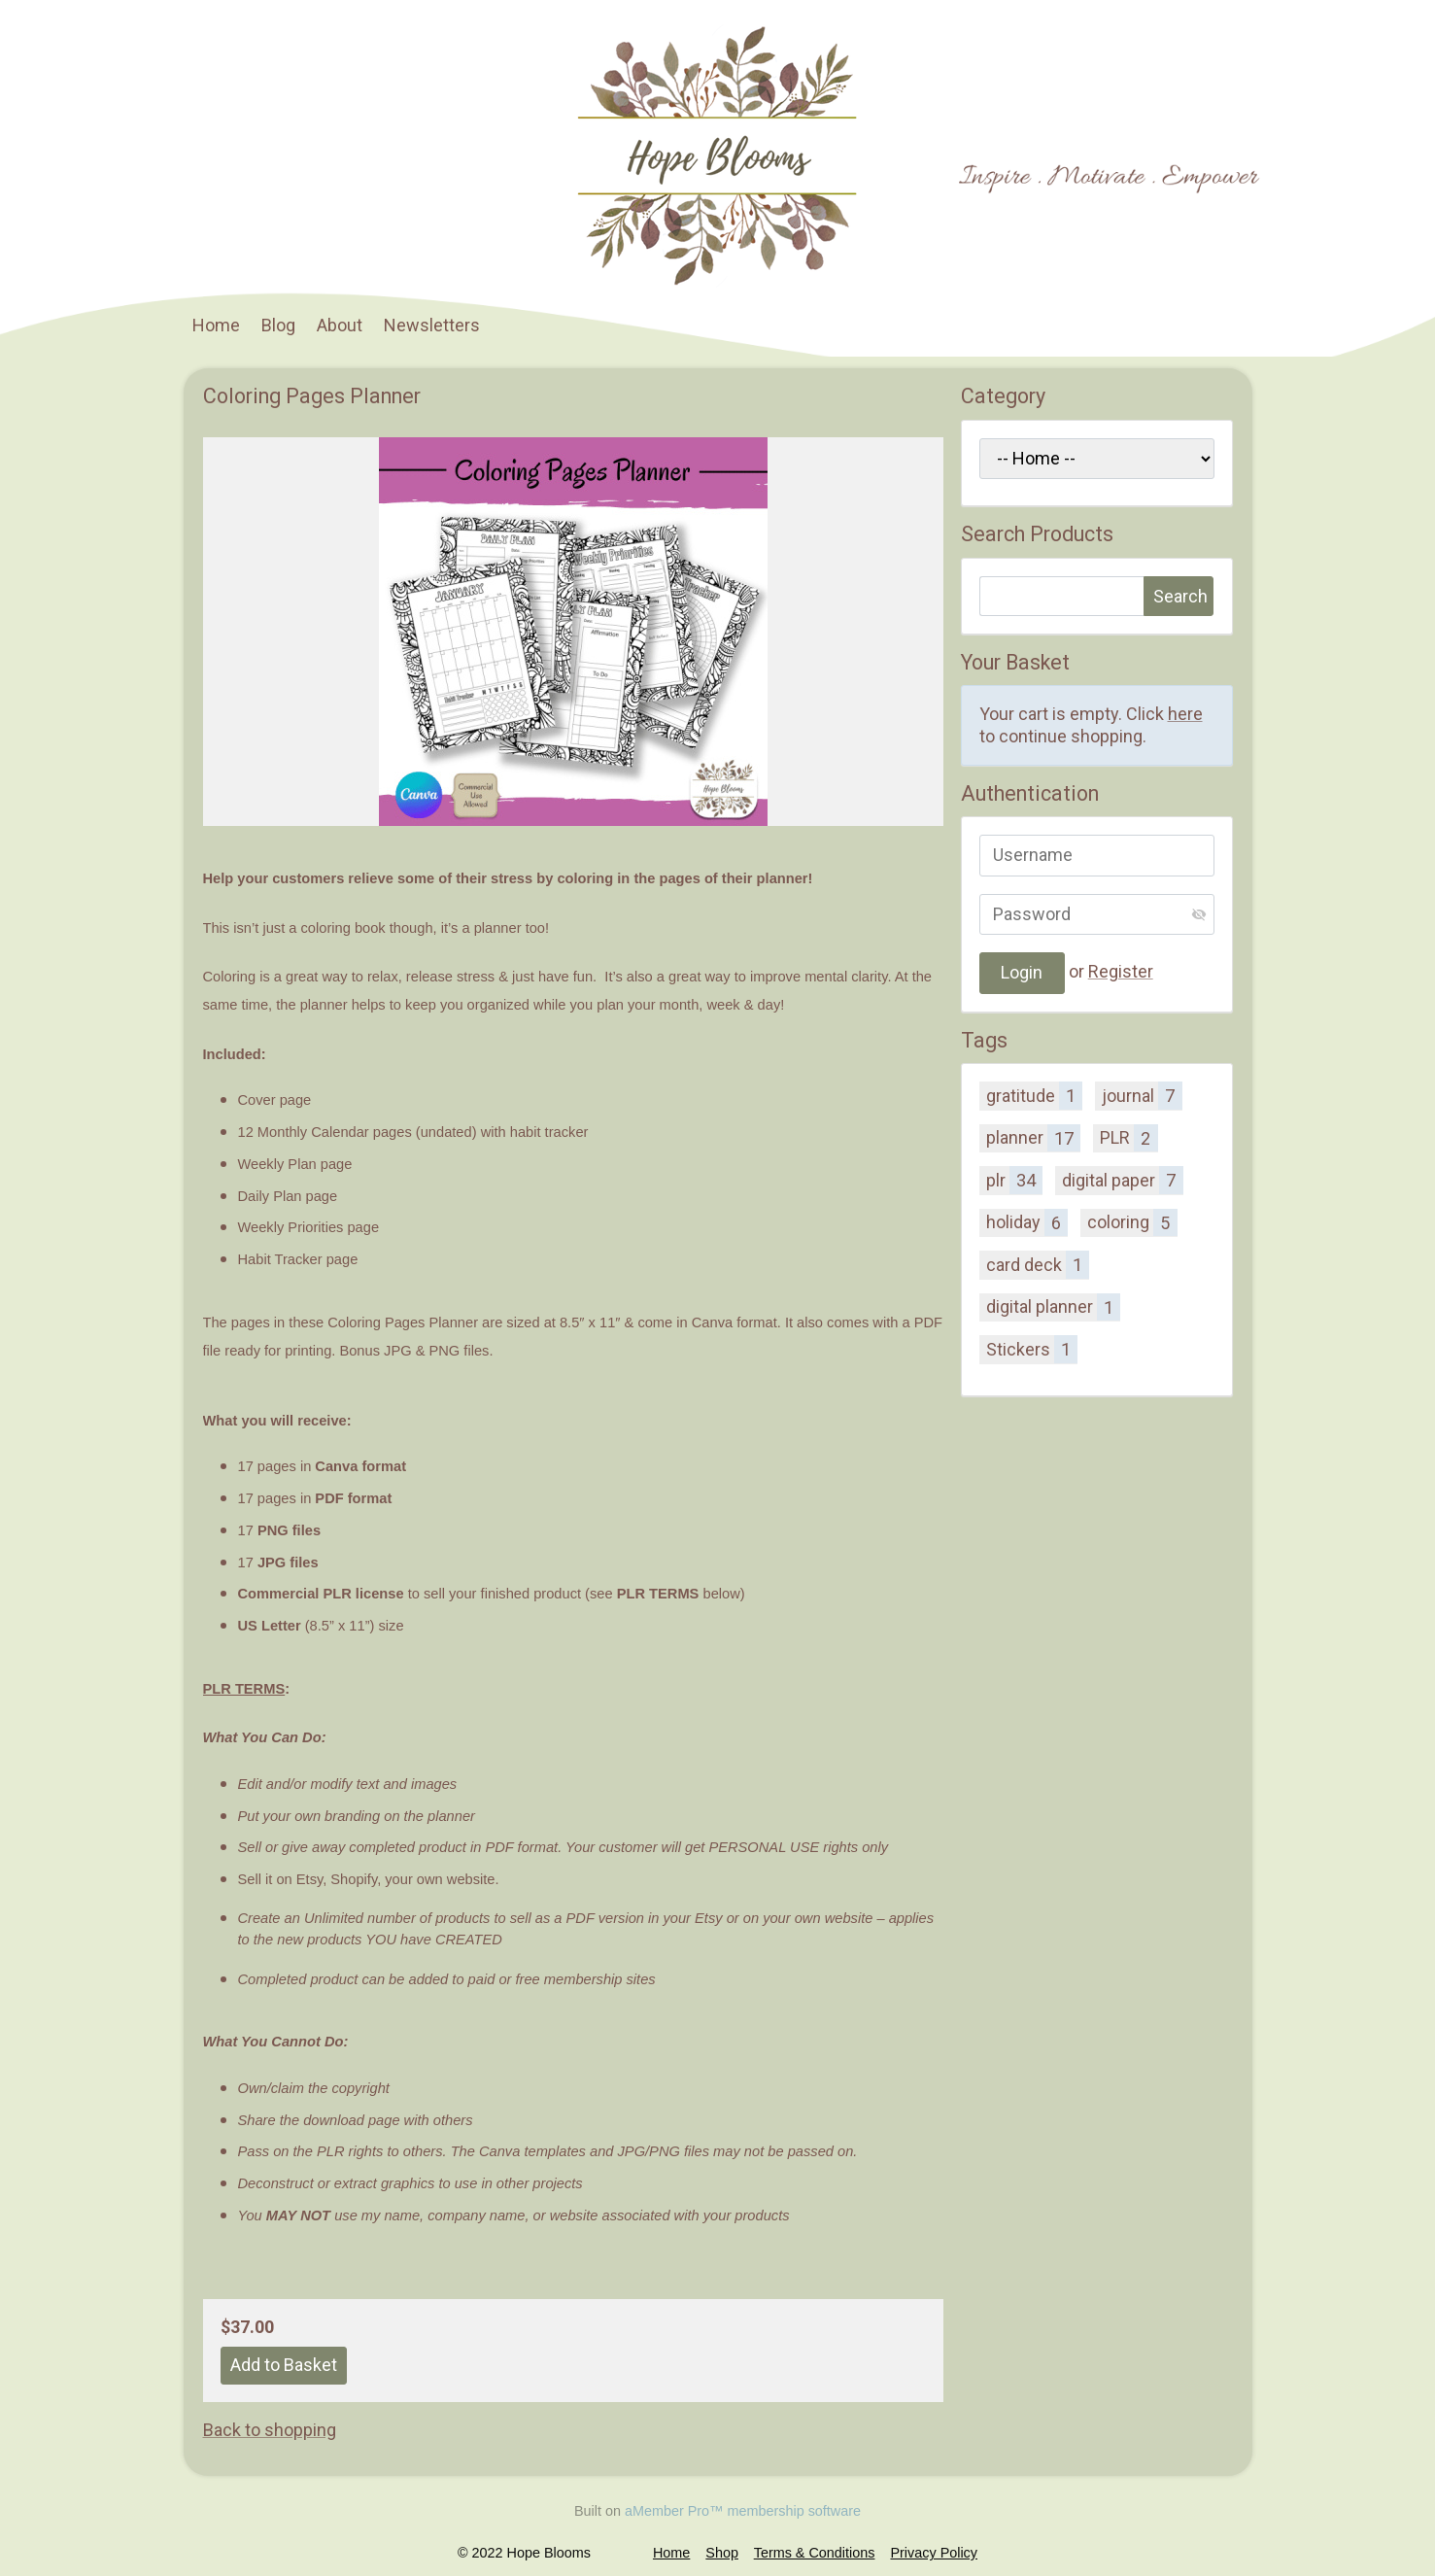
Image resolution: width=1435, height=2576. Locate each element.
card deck (1037, 1264)
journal (1141, 1095)
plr (1014, 1179)
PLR (1128, 1137)
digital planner (1053, 1307)
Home (216, 325)
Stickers (1031, 1348)
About (339, 325)
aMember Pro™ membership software (743, 2511)
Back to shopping (269, 2430)
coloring (1132, 1222)
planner (1033, 1137)
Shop (721, 2552)
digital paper (1122, 1179)
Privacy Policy (933, 2552)
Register (1120, 971)
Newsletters (432, 325)
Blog (278, 325)
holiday (1027, 1222)
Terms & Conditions (814, 2552)
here (1185, 714)
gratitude (1034, 1095)
